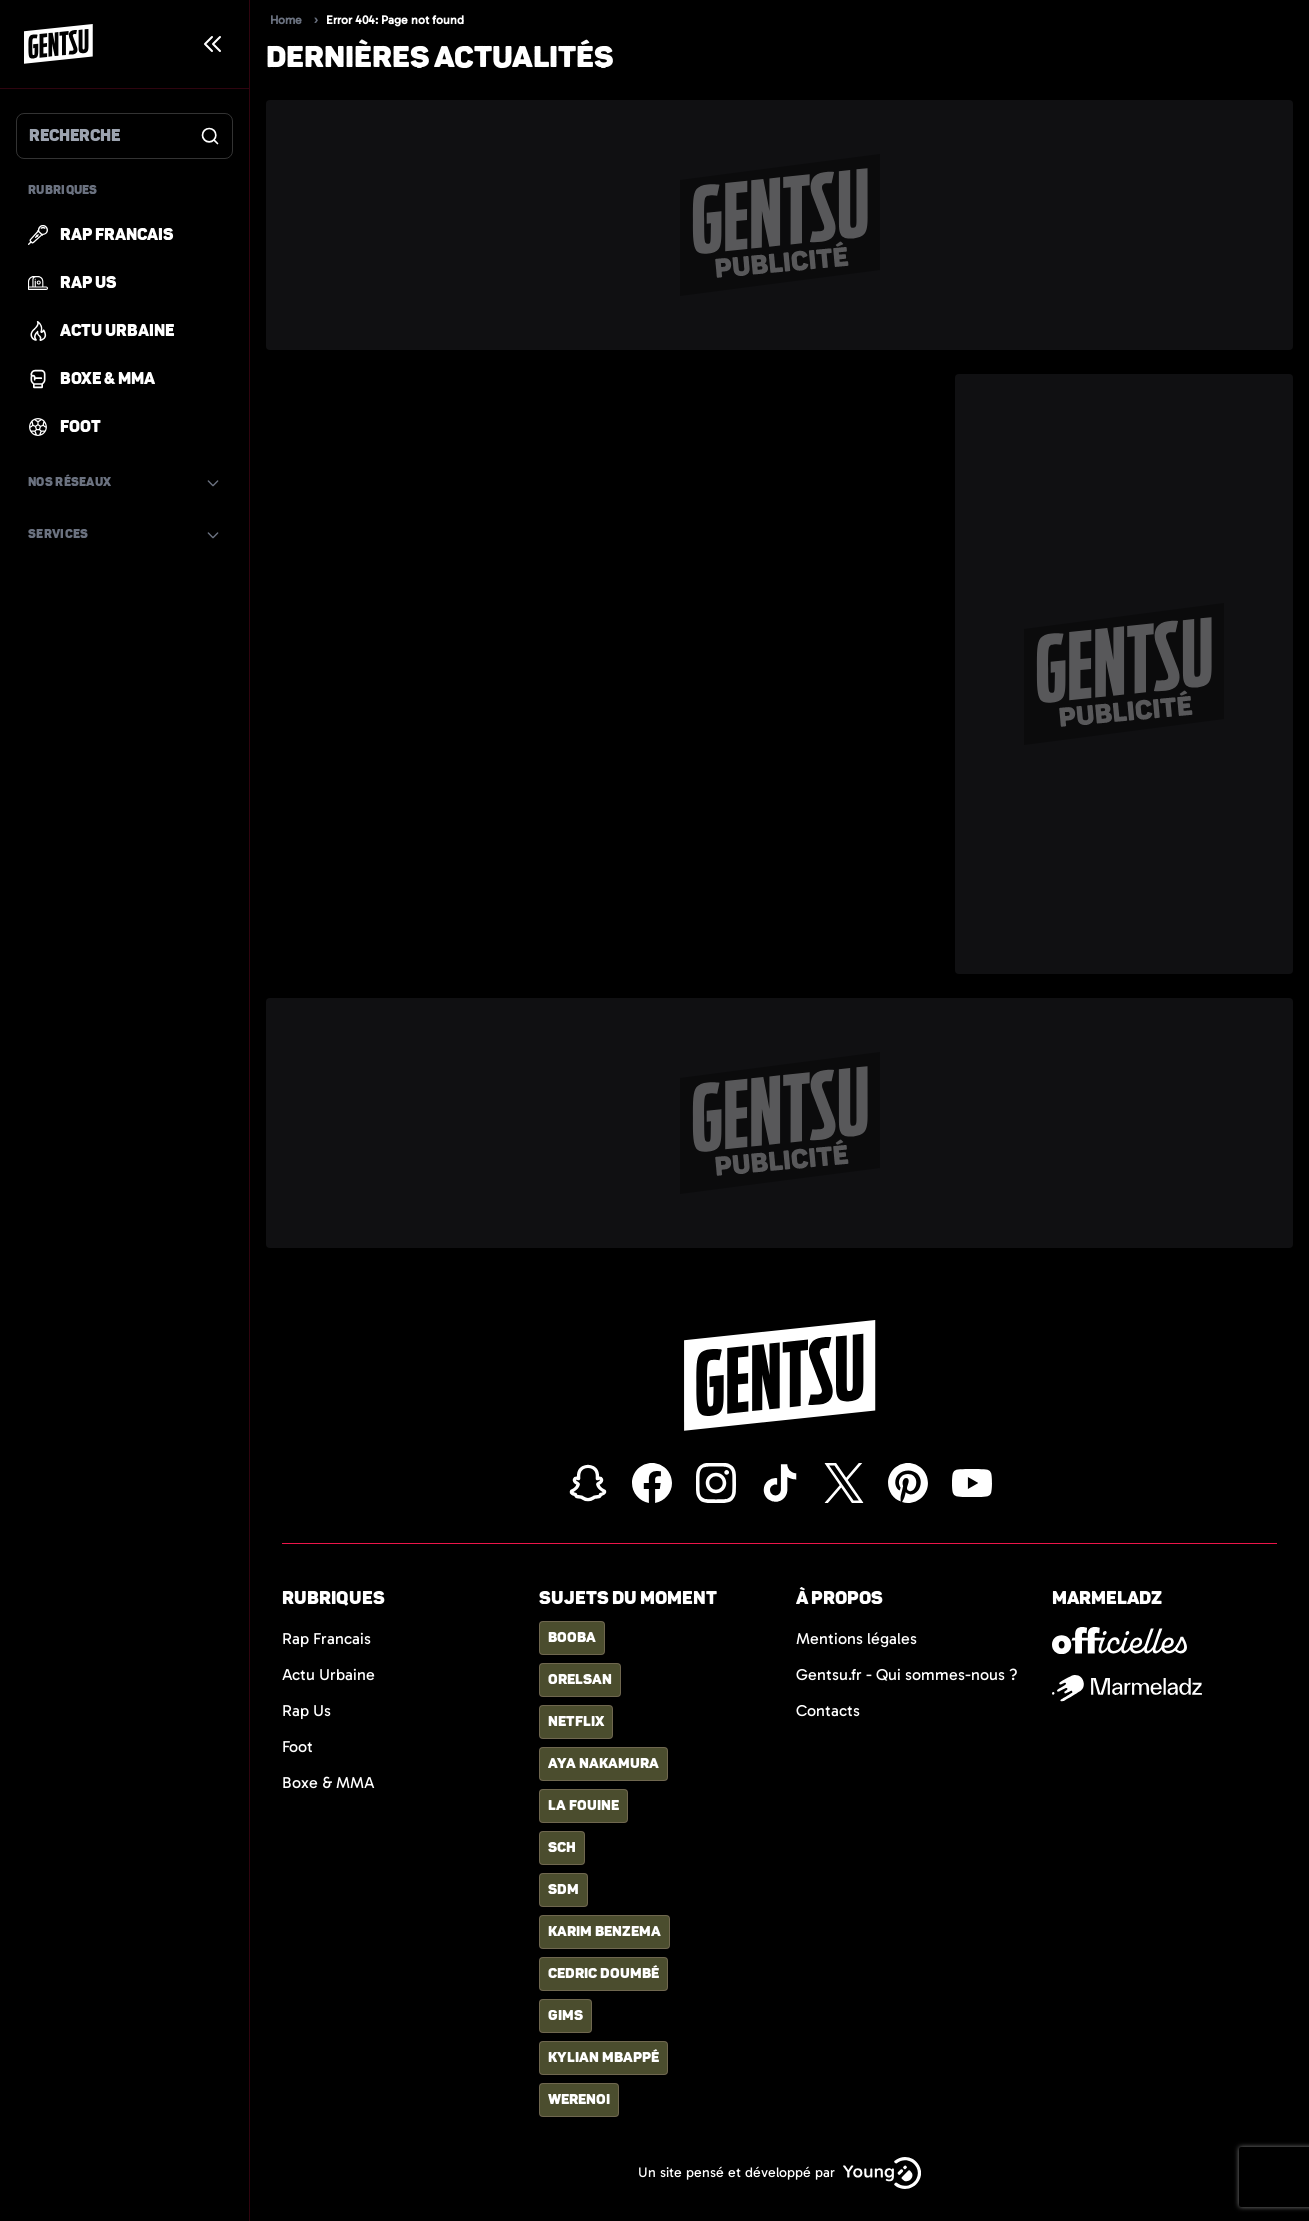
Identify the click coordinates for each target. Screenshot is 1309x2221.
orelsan (580, 1679)
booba (572, 1637)
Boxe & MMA (328, 1782)
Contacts (828, 1710)
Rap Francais (326, 1638)
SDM (563, 1889)
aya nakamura (603, 1763)
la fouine (583, 1805)
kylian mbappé (603, 2057)
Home (286, 20)
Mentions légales (856, 1638)
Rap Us (306, 1710)
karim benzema (604, 1931)
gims (565, 2015)
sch (562, 1847)
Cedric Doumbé (603, 1973)
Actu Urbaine (328, 1674)
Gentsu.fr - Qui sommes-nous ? (907, 1674)
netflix (576, 1721)
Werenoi (579, 2099)
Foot (297, 1746)
